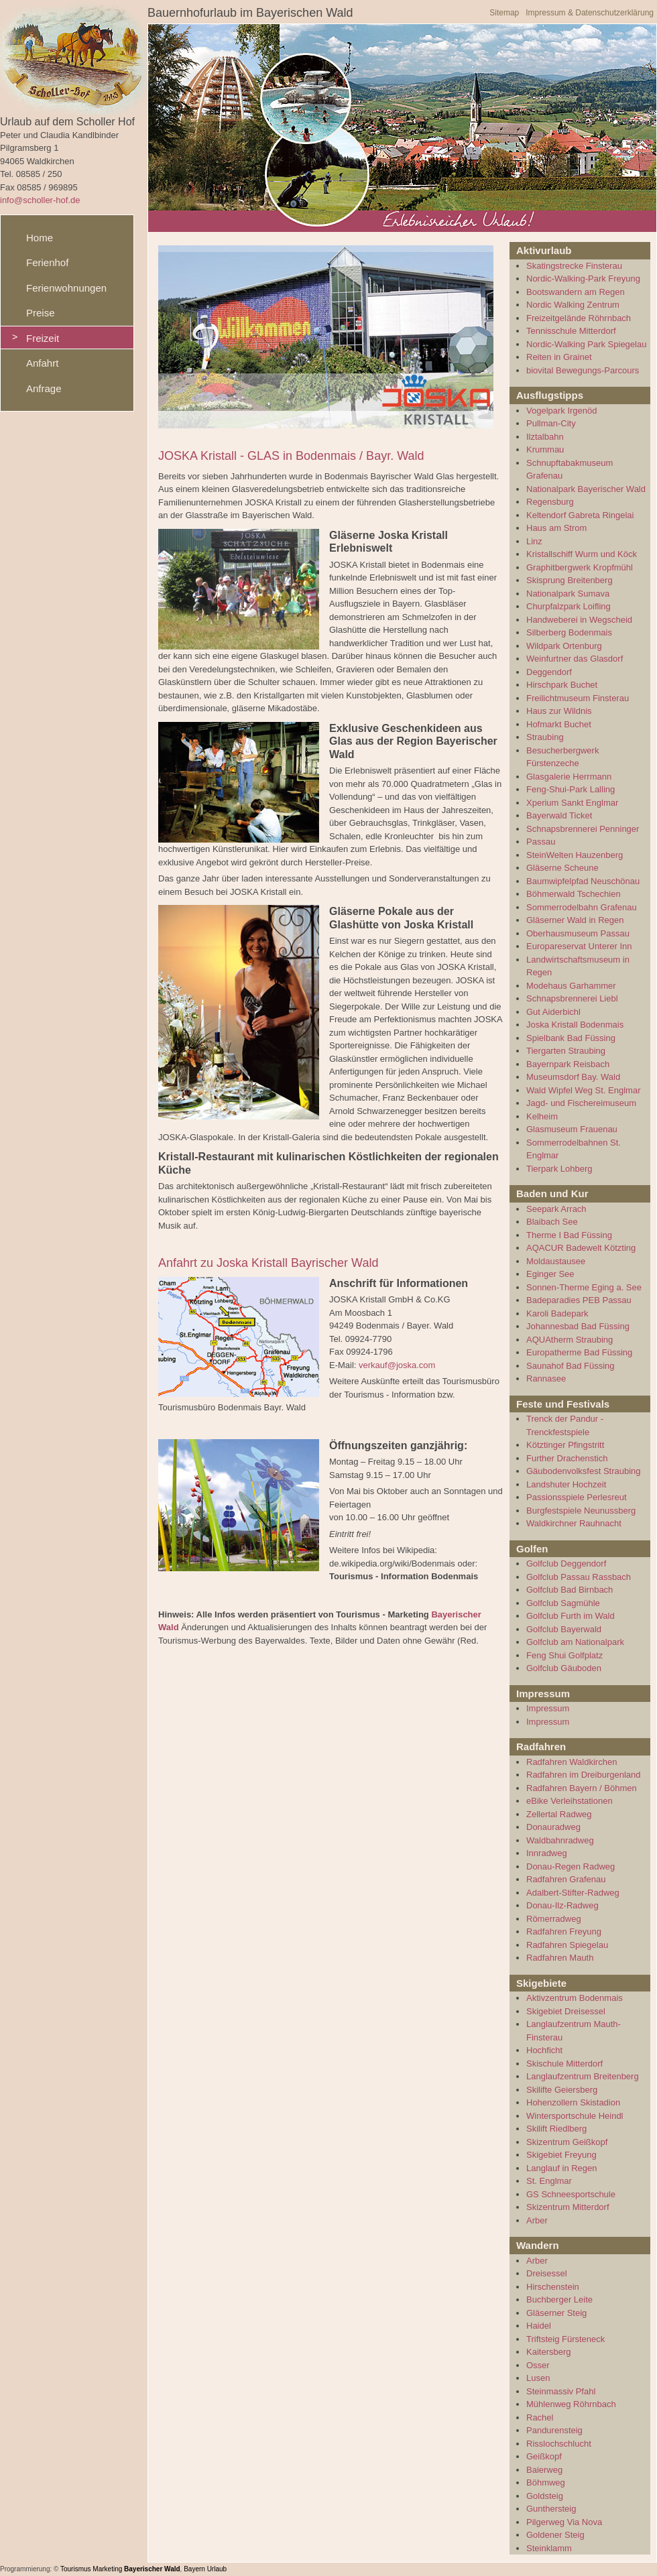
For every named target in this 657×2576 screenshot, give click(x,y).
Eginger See (550, 1274)
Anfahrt (42, 363)
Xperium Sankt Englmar (572, 803)
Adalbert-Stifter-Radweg (572, 1893)
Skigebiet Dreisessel (565, 2011)
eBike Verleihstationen (569, 1801)
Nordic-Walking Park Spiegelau (586, 344)
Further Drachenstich (566, 1458)
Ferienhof (47, 262)
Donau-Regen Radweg (570, 1866)
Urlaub (217, 2569)
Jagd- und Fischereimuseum (581, 1103)
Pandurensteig (554, 2430)
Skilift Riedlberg (556, 2129)
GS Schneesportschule (570, 2194)
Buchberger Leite (559, 2299)
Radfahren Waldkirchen (571, 1762)
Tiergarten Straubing (565, 1051)
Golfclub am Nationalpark (575, 1642)
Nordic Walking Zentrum (572, 305)
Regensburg (550, 502)
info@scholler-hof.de (40, 200)
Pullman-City (551, 423)
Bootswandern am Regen (575, 292)
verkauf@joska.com (397, 1365)
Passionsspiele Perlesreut (576, 1497)
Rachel (539, 2417)
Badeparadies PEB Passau (579, 1300)
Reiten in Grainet (559, 357)
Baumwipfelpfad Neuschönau (583, 881)
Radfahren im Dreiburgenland (583, 1775)
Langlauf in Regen (561, 2168)
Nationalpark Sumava (567, 594)
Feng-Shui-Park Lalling (570, 789)
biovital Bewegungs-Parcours (582, 370)
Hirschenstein (552, 2287)
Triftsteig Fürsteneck (565, 2339)
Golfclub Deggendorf (566, 1563)
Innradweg (546, 1853)
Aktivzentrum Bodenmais (574, 1998)
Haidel (538, 2326)
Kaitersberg (548, 2352)
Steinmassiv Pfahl (560, 2391)
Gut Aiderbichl (553, 1012)
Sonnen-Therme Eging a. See (584, 1287)
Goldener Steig (555, 2535)
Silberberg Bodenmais (569, 632)
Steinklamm (549, 2548)
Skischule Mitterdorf (564, 2064)
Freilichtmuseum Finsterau (577, 698)
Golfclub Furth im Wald (570, 1616)
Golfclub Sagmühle (563, 1603)
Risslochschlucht (558, 2444)
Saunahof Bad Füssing (570, 1366)
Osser (538, 2365)
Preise (40, 312)
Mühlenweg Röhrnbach (571, 2404)
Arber (537, 2220)
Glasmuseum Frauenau (571, 1129)
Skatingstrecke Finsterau (574, 266)
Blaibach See (552, 1222)
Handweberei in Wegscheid (579, 620)
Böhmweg (545, 2482)
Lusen (538, 2378)
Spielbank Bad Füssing (570, 1038)
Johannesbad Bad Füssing (578, 1326)
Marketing (107, 2569)
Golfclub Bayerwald (563, 1629)
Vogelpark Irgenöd (561, 411)
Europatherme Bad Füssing (579, 1352)
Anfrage (44, 388)
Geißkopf (544, 2456)
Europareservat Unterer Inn (579, 946)
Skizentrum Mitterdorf (567, 2207)
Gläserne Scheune (562, 868)
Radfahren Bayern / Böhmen (581, 1788)
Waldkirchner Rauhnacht (573, 1523)
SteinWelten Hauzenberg (574, 855)
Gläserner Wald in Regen (574, 920)
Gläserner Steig (556, 2313)
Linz (534, 541)
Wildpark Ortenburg (564, 646)
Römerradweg (553, 1919)
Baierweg (544, 2470)
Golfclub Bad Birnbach (569, 1590)
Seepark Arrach (556, 1209)
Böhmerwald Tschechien (573, 894)
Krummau (545, 449)
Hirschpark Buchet (561, 685)
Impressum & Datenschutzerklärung (590, 12)
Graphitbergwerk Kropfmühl (579, 567)
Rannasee (546, 1378)
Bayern (194, 2569)
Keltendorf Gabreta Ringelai (580, 515)
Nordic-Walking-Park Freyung (583, 278)
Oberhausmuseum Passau (578, 933)
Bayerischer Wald (152, 2569)
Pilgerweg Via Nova (564, 2522)
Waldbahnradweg (560, 1840)
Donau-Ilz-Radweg (562, 1905)
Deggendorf (549, 672)
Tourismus (75, 2569)
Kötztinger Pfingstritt (565, 1445)
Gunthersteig (551, 2509)
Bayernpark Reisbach (567, 1064)
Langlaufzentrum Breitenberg (582, 2076)
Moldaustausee (555, 1261)
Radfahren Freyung (563, 1931)
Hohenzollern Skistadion (573, 2102)
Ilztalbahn (545, 437)
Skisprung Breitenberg (569, 580)
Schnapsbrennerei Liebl (572, 998)
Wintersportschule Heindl (574, 2116)
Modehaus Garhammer (571, 986)
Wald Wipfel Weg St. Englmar (583, 1090)
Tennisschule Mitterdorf (571, 331)
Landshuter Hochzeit (566, 1484)
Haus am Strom (556, 528)
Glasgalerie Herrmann (568, 777)
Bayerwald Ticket (559, 815)
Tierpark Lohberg (559, 1169)
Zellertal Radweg (559, 1814)
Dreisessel (546, 2273)
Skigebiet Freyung (561, 2155)
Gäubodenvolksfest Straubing (583, 1471)
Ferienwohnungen (66, 288)
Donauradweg (553, 1827)
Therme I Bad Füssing (569, 1235)
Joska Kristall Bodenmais (574, 1025)
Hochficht (544, 2050)
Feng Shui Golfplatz (564, 1655)
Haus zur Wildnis (559, 711)
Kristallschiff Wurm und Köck (581, 554)
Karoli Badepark (557, 1313)
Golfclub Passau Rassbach (578, 1577)
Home (39, 237)
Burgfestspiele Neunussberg (581, 1511)
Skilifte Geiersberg (561, 2090)
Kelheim (542, 1116)
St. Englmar (549, 2181)
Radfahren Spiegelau (567, 1945)
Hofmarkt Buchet (558, 724)
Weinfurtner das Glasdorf (574, 659)
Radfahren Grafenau (566, 1879)
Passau (540, 842)
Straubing (545, 737)
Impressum (547, 1708)
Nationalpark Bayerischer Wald (586, 489)
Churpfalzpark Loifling (568, 606)
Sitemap (504, 12)
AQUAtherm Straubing (569, 1340)
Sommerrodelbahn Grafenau (581, 907)
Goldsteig (544, 2496)
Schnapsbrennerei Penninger (582, 829)
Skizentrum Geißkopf (566, 2142)
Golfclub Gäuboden (563, 1668)
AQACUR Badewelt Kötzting (581, 1248)
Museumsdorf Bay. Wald (573, 1077)
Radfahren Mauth (559, 1958)
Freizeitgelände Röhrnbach (578, 318)
